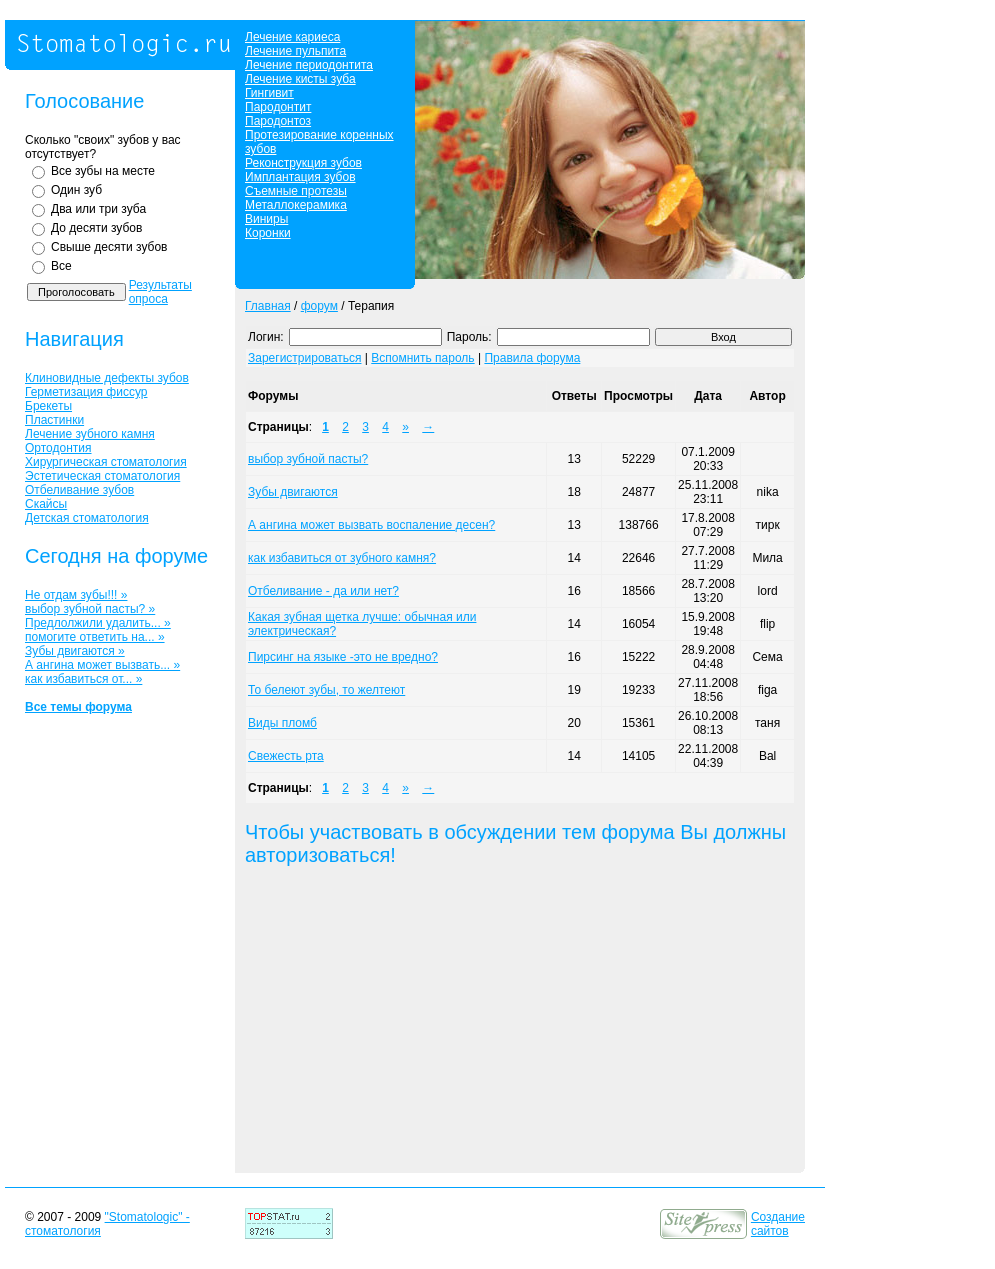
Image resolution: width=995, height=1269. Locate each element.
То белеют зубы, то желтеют (326, 690)
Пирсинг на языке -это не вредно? (343, 657)
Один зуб (76, 190)
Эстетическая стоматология (102, 476)
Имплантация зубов (300, 177)
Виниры (266, 219)
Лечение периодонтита (309, 65)
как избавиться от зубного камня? (342, 558)
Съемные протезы (296, 191)
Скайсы (46, 504)
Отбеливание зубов (79, 490)
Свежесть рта (286, 756)
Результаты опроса (160, 292)
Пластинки (54, 420)
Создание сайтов (778, 1224)
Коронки (268, 233)
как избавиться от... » (83, 679)
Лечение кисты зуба (300, 79)
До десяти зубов (96, 228)
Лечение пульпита (295, 51)
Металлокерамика (296, 205)
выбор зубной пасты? (308, 459)
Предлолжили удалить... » (98, 623)
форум (319, 306)
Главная (268, 306)
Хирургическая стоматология (106, 462)
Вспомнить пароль (422, 358)
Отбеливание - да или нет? (323, 591)
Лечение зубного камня (90, 434)
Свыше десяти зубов (109, 247)
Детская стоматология (87, 518)
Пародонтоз (278, 121)
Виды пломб (282, 723)
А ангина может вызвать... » (102, 665)
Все (61, 266)
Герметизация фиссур (86, 392)
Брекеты (48, 406)
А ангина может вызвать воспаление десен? (371, 525)
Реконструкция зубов (303, 163)
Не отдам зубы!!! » (76, 595)
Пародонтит (278, 107)
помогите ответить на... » (95, 637)
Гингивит (269, 93)
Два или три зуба (98, 209)
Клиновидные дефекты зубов (107, 378)
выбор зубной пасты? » (90, 609)
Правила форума (532, 358)
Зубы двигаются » (75, 651)
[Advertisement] (468, 1023)
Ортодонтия (58, 448)
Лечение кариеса (292, 37)
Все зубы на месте (103, 171)
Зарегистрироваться (304, 358)
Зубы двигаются (293, 492)
